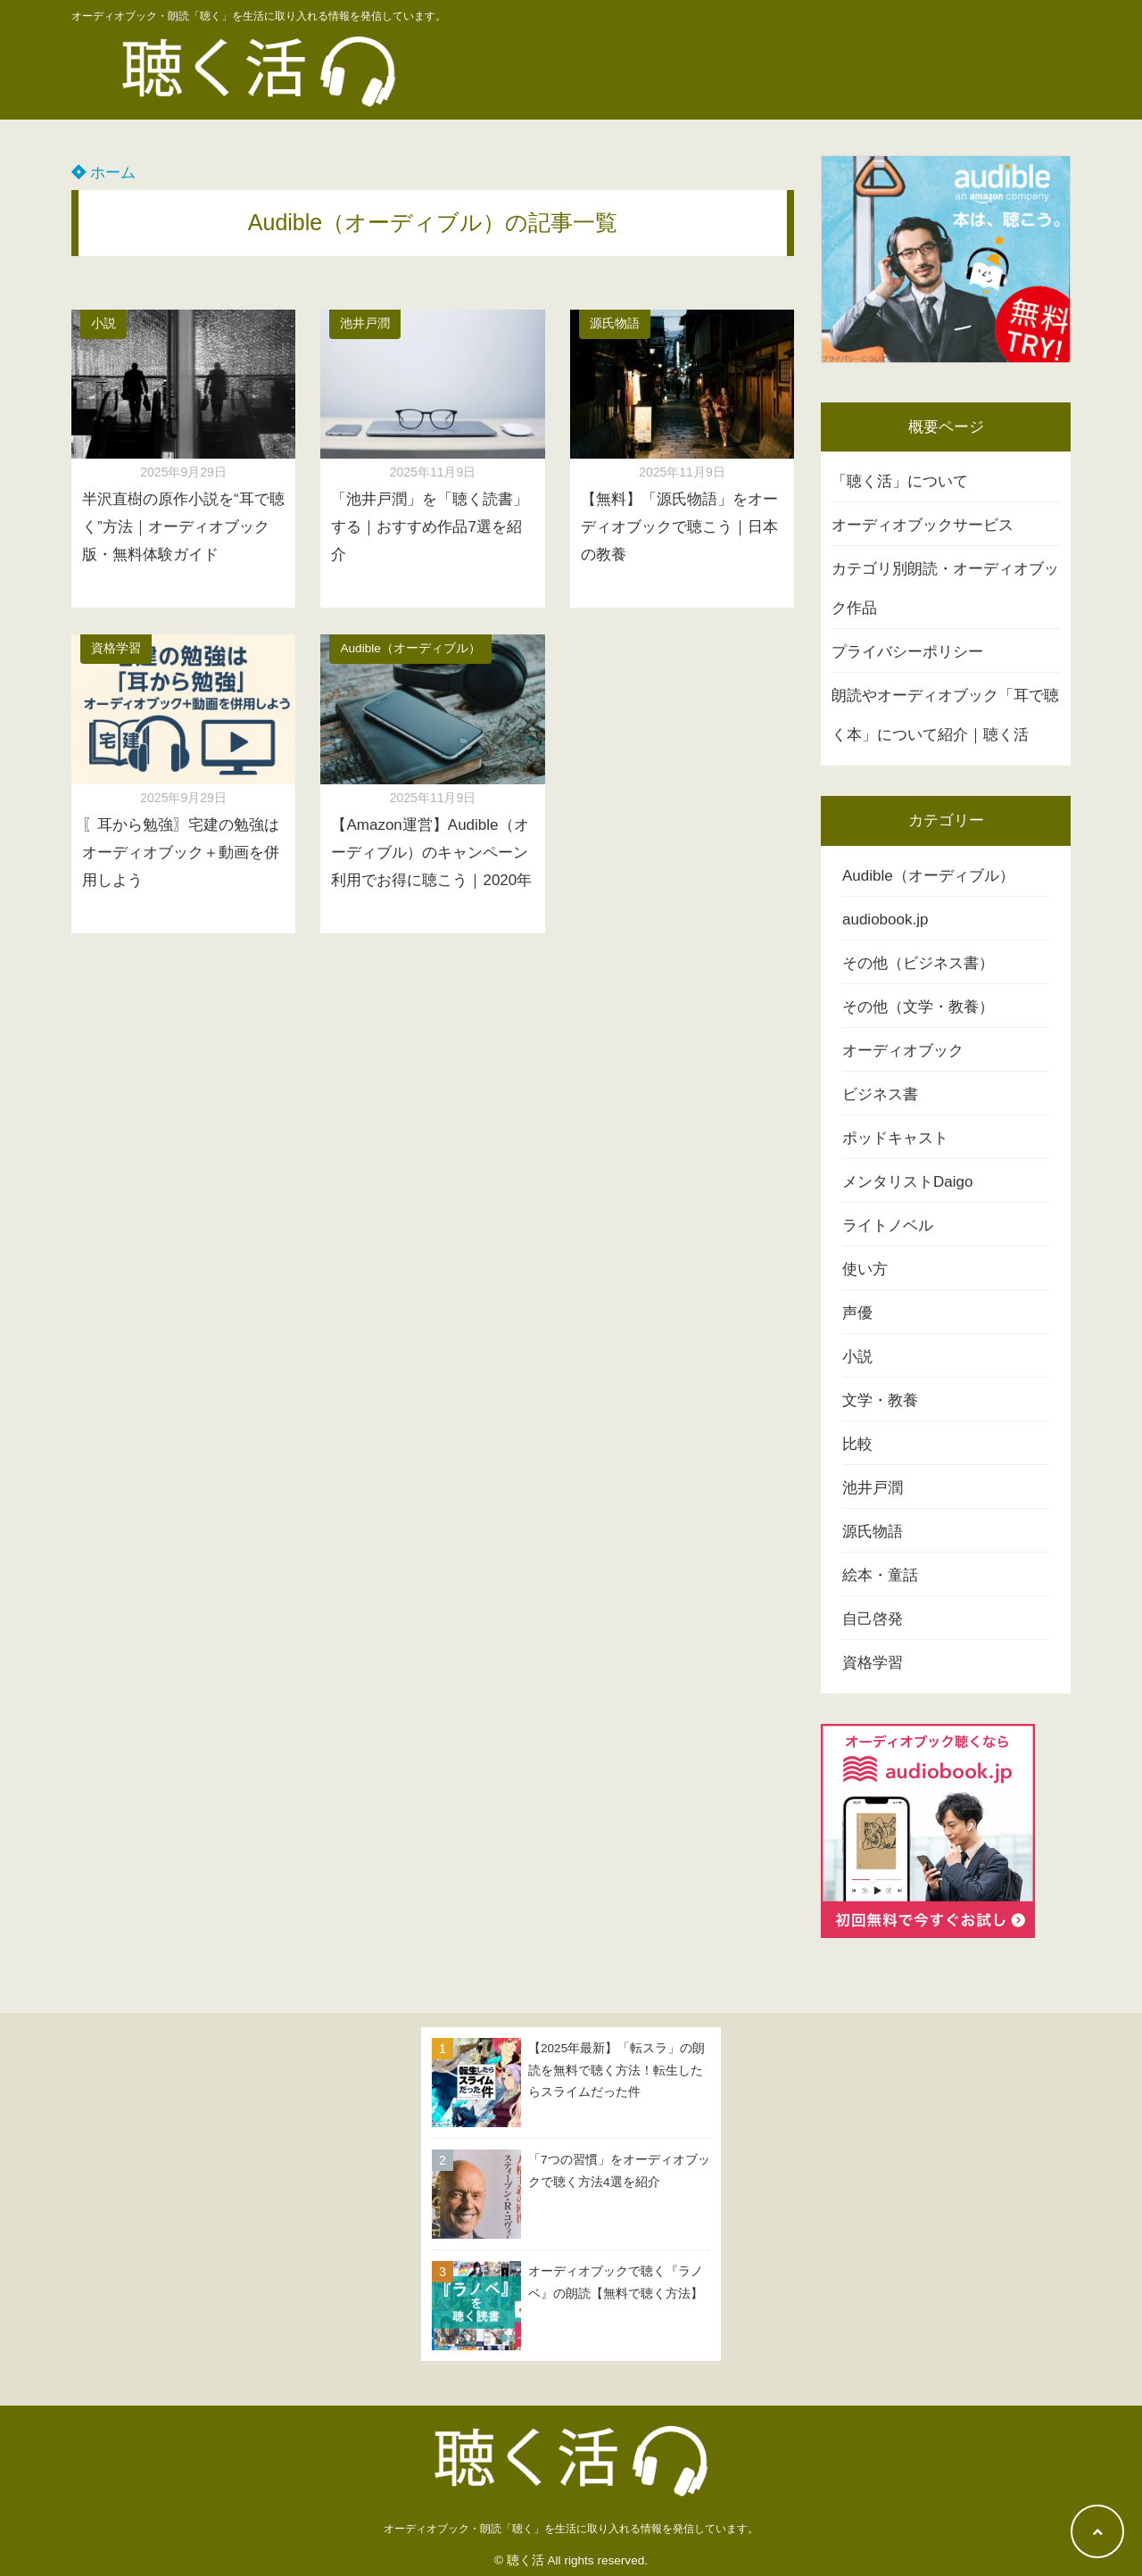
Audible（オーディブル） (410, 648)
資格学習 (116, 648)
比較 (857, 1444)
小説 (103, 323)
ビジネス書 (880, 1094)
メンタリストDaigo (907, 1181)
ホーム (103, 172)
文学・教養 (880, 1400)
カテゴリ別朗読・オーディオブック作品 (945, 588)
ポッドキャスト (895, 1138)
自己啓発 (872, 1619)
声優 (857, 1313)
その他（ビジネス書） (918, 963)
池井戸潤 (365, 323)
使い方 (865, 1269)
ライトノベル (887, 1225)
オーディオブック (903, 1050)
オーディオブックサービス (923, 525)
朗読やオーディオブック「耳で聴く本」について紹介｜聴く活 (945, 715)
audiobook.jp (885, 919)
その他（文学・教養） (918, 1006)
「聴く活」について (900, 481)
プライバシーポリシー (907, 651)
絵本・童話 (880, 1575)
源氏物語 (615, 323)
